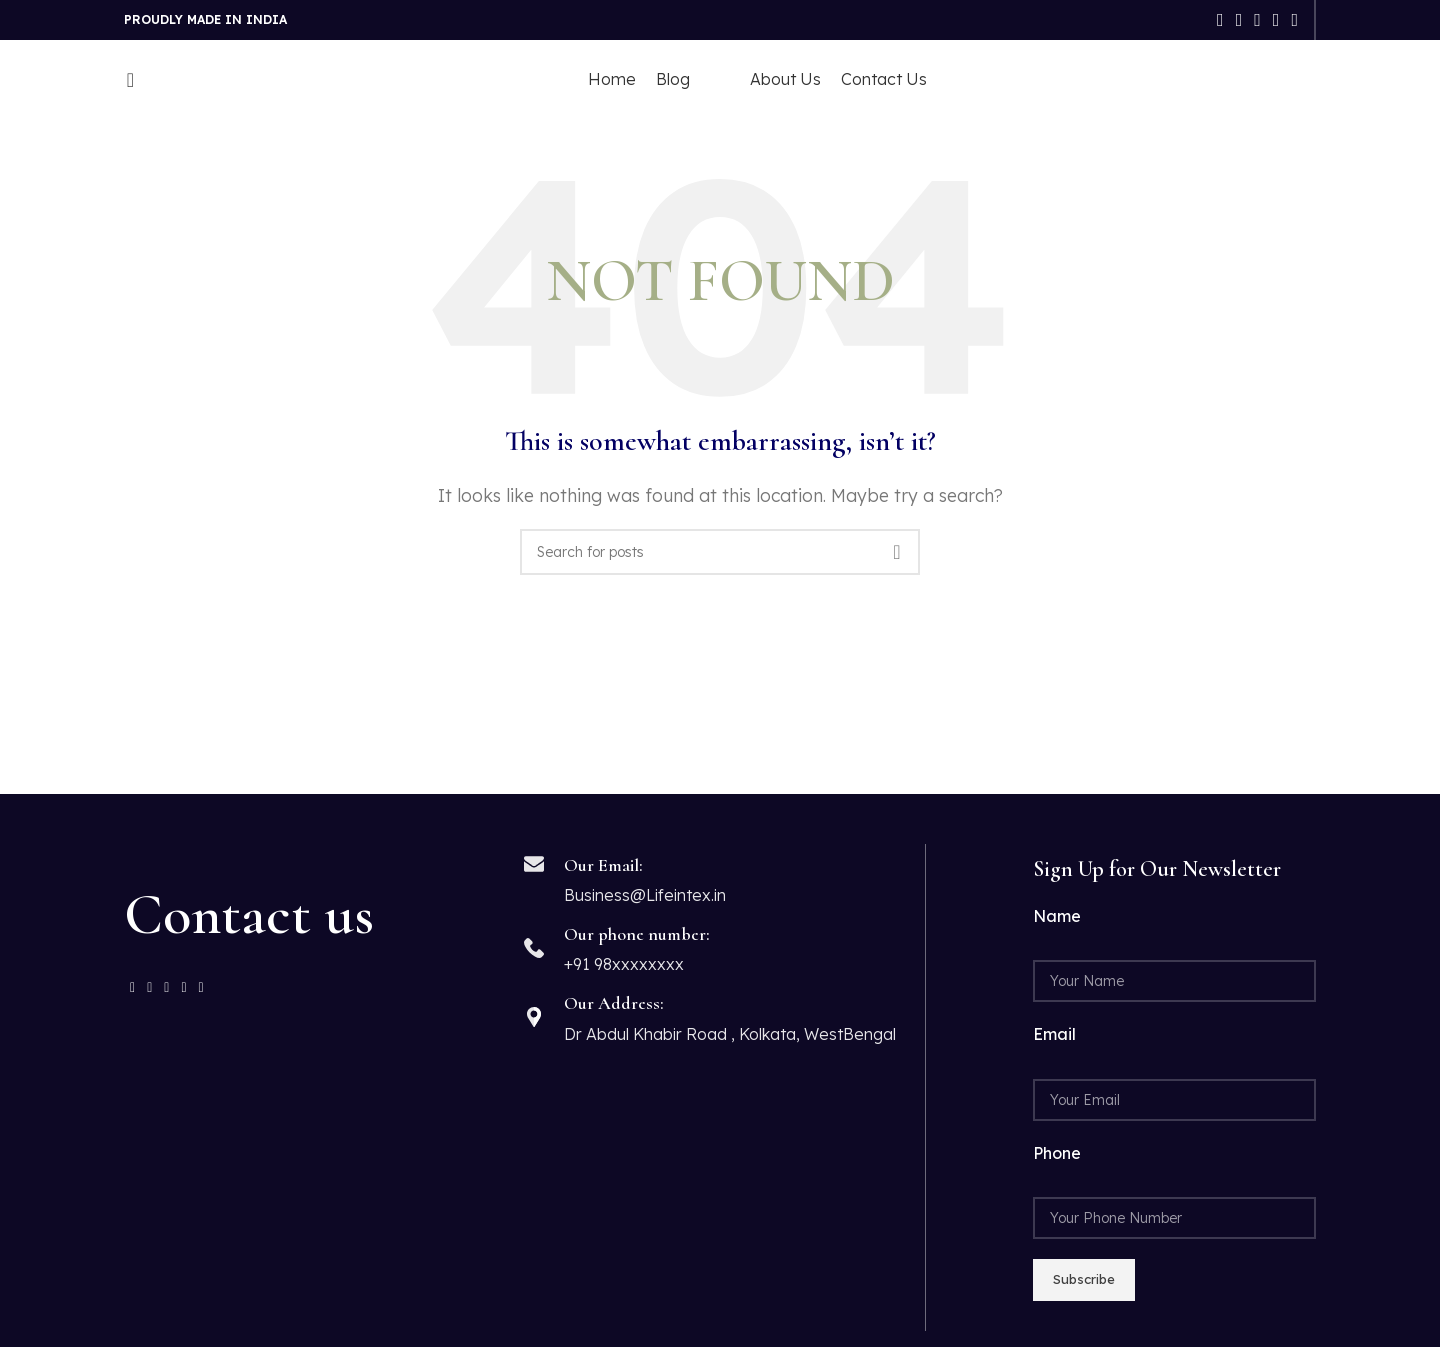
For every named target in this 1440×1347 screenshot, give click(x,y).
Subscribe (1084, 1279)
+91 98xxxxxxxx (624, 964)
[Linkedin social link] (1276, 20)
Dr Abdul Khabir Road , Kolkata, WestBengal (730, 1034)
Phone (1057, 1153)
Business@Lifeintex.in (645, 895)
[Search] (124, 80)
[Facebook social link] (1220, 20)
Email (1054, 1034)
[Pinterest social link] (1257, 20)
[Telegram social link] (1294, 20)
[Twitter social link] (1239, 20)
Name (1057, 916)
